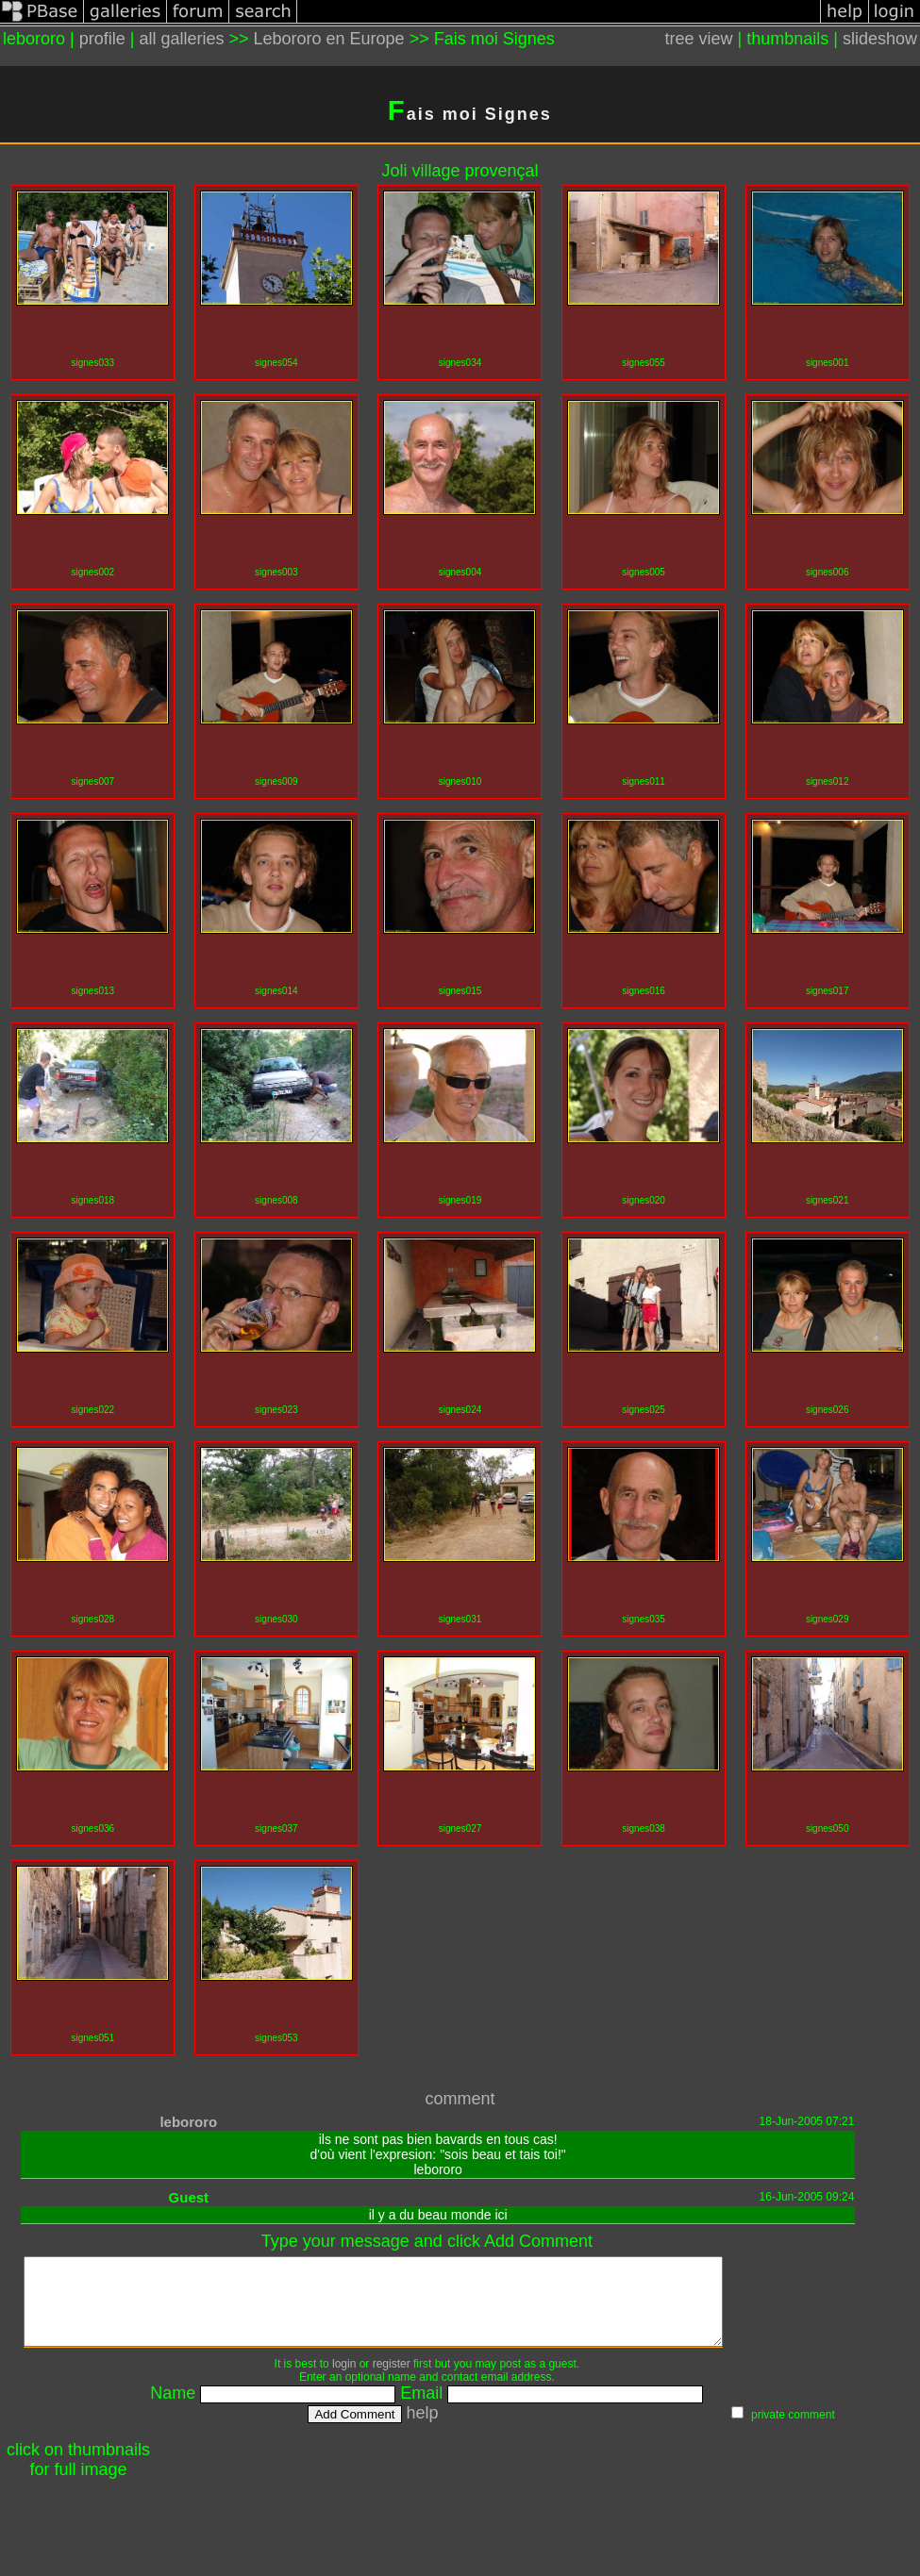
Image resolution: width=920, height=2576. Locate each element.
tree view (699, 38)
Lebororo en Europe (329, 38)
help (465, 2429)
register (434, 2380)
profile (102, 38)
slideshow (880, 38)
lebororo (188, 2122)
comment (459, 2098)
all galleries (181, 38)
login (386, 2380)
